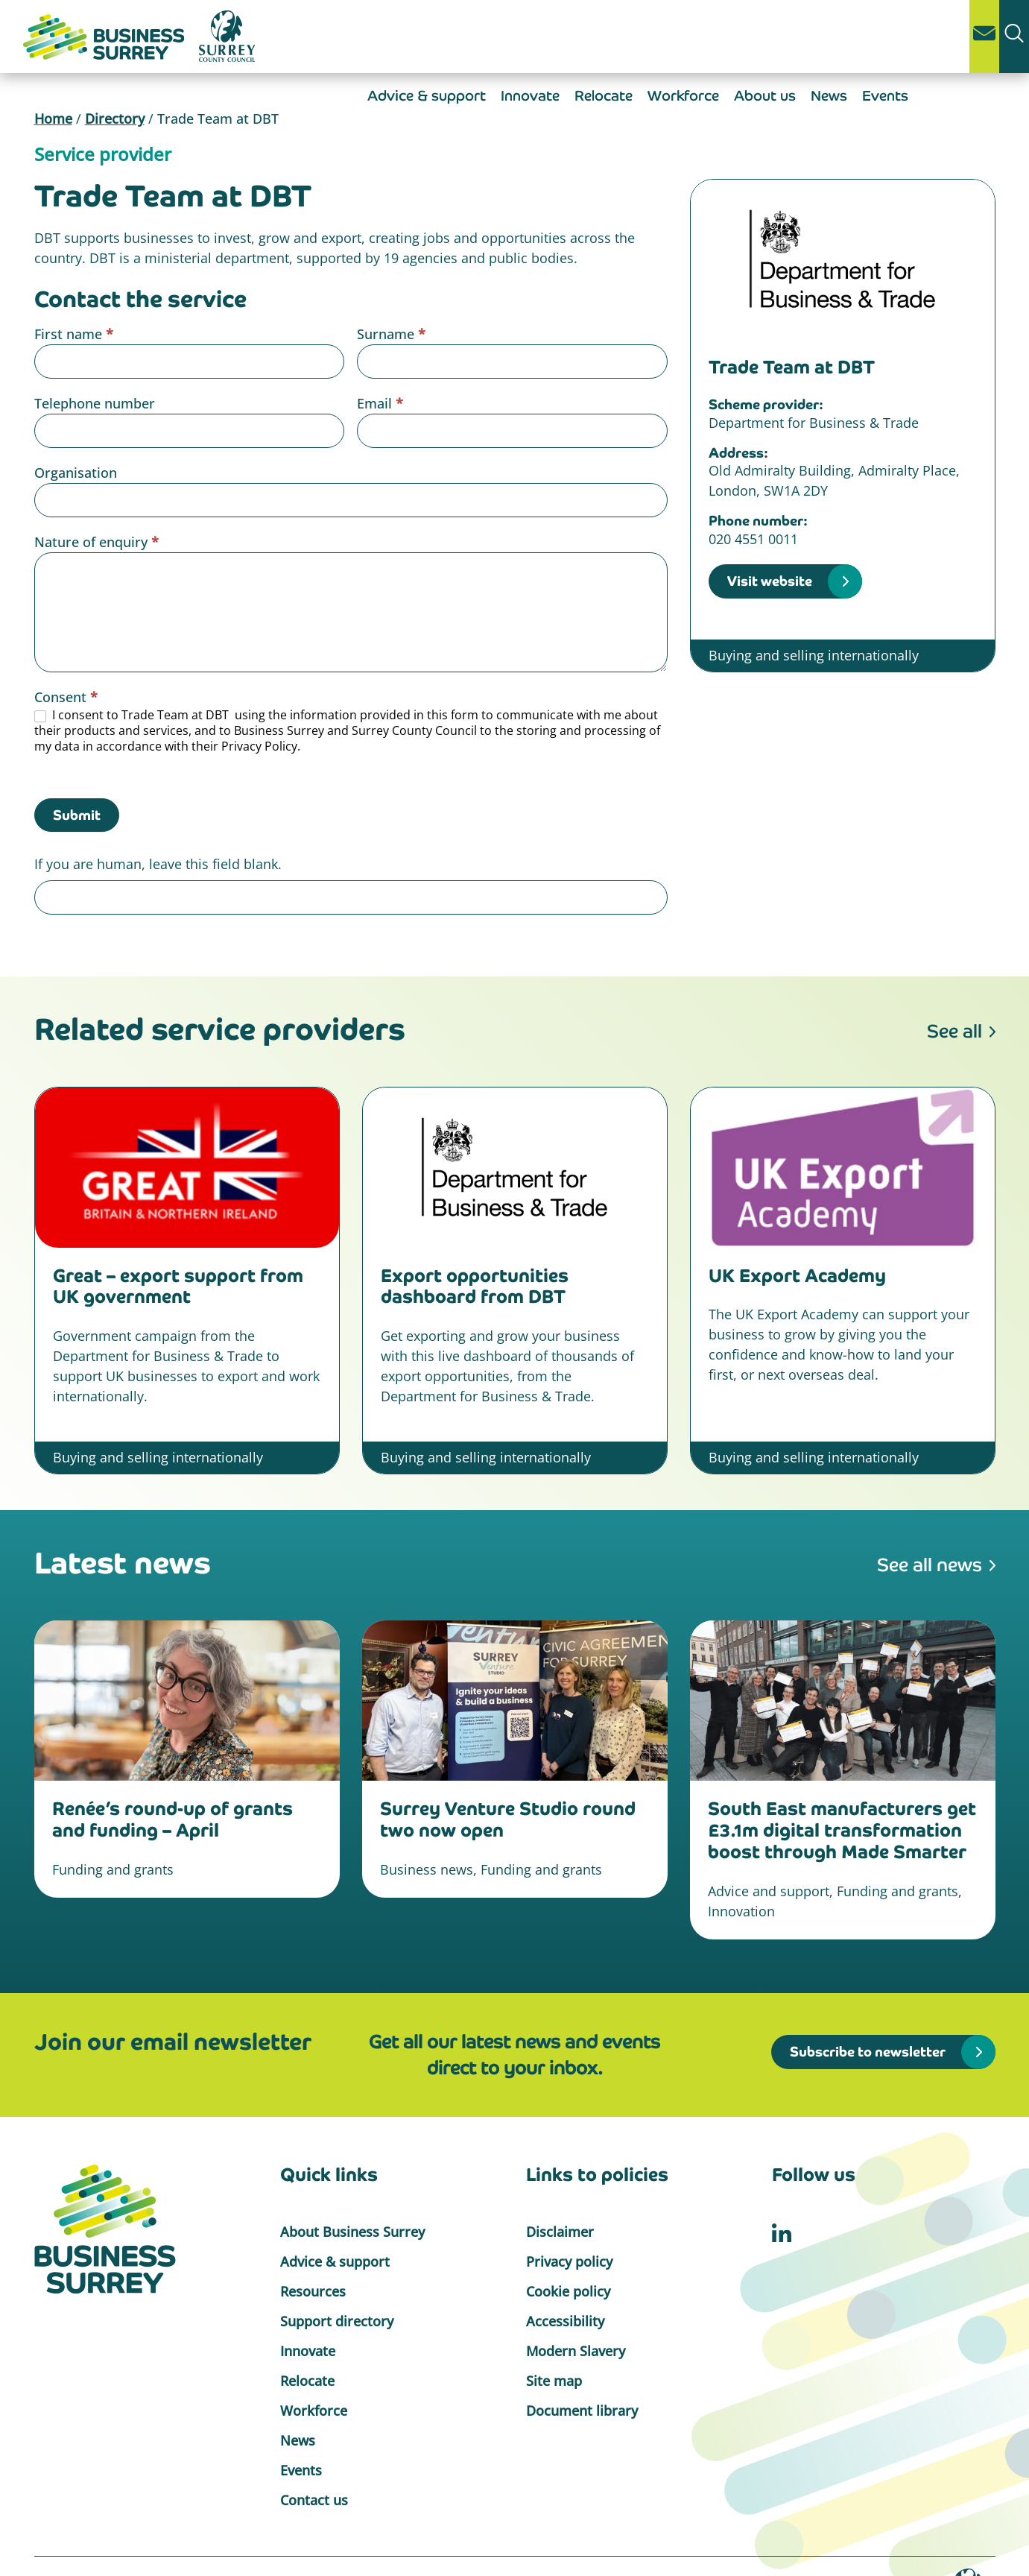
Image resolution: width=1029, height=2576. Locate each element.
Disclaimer (560, 2232)
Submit (77, 815)
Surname (391, 334)
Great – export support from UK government (178, 1286)
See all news (929, 1564)
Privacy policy (569, 2261)
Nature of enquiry (96, 542)
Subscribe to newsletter (868, 2051)
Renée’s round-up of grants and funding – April (172, 1819)
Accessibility (565, 2321)
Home (53, 118)
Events (885, 95)
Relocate (603, 95)
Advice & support (426, 95)
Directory (115, 118)
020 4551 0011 (753, 539)
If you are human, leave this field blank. (158, 864)
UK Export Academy (797, 1275)
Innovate (530, 95)
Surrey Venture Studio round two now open (508, 1819)
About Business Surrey (352, 2232)
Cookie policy (568, 2291)
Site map (554, 2381)
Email (380, 403)
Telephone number (94, 403)
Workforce (683, 95)
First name (73, 334)
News (829, 95)
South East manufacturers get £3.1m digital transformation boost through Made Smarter (842, 1830)
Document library (582, 2410)
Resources (313, 2291)
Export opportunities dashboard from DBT (475, 1286)
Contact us (314, 2500)
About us (765, 95)
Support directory (336, 2321)
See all (954, 1031)
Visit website (769, 581)
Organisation (75, 473)
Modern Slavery (575, 2351)
